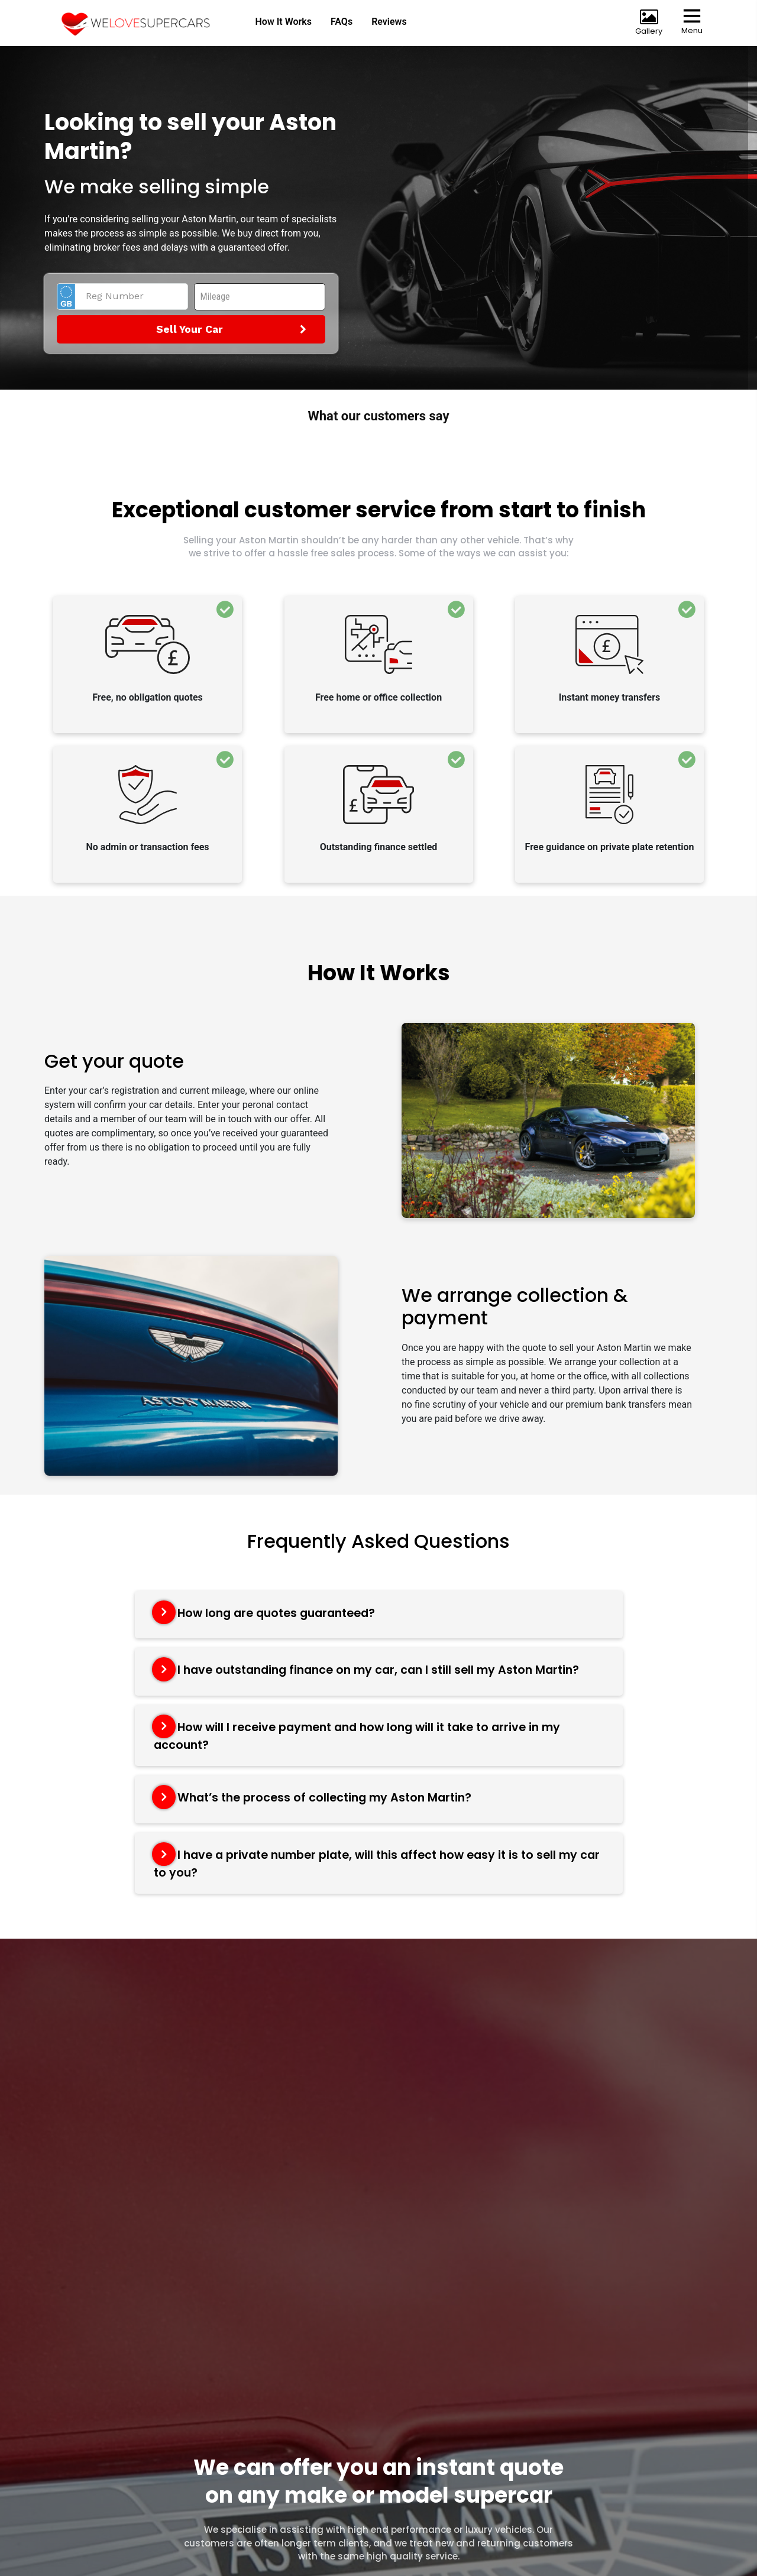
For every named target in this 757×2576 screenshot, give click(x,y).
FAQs (340, 21)
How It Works (282, 21)
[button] (112, 443)
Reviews (388, 21)
